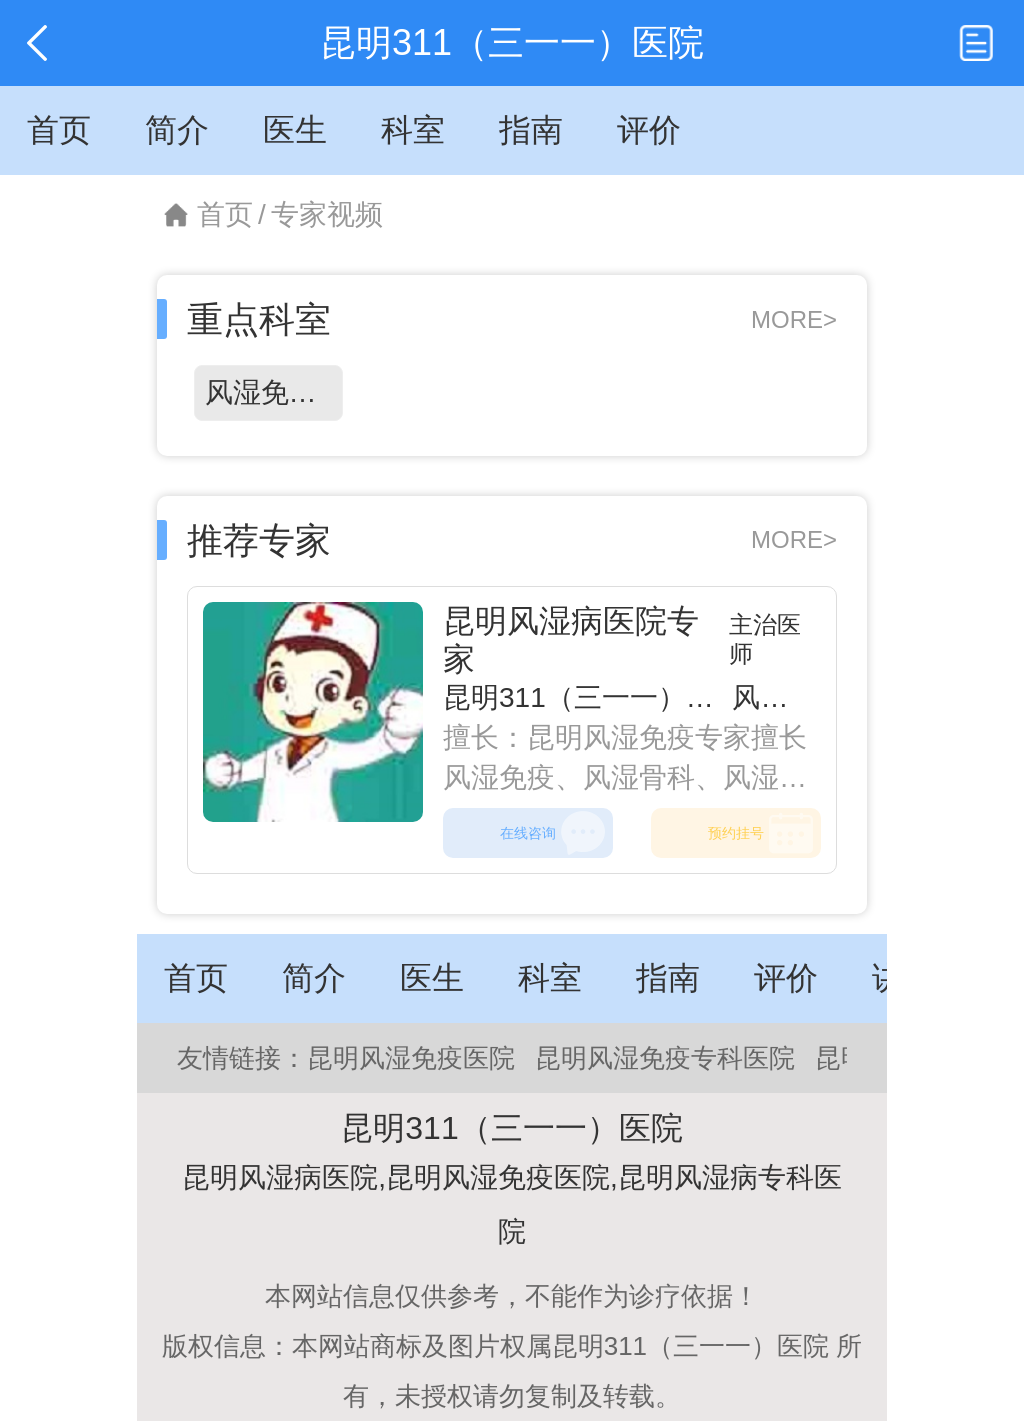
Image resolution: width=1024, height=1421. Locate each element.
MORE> (794, 319)
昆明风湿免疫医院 (411, 1058)
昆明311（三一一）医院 (592, 697)
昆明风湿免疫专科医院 (665, 1058)
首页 (225, 214)
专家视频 (327, 214)
